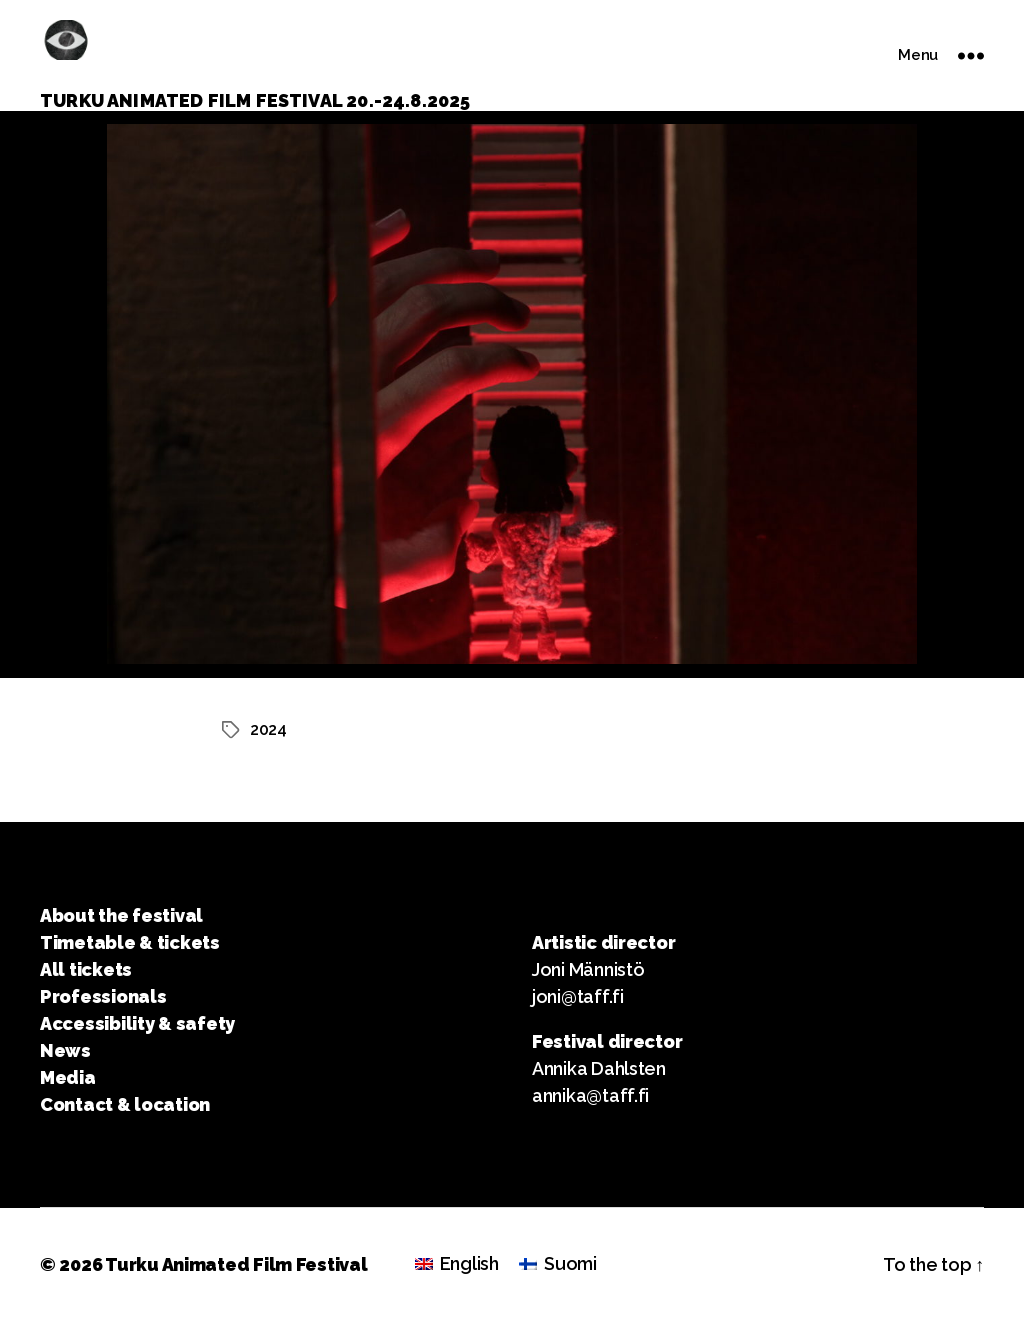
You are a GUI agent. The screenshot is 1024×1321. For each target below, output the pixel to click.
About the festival (121, 915)
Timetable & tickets (130, 942)
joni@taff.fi (578, 996)
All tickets (86, 969)
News (65, 1050)
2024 (268, 729)
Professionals (103, 996)
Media (68, 1077)
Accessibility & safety (137, 1023)
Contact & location (125, 1104)
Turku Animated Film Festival (236, 1264)
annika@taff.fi (590, 1095)
